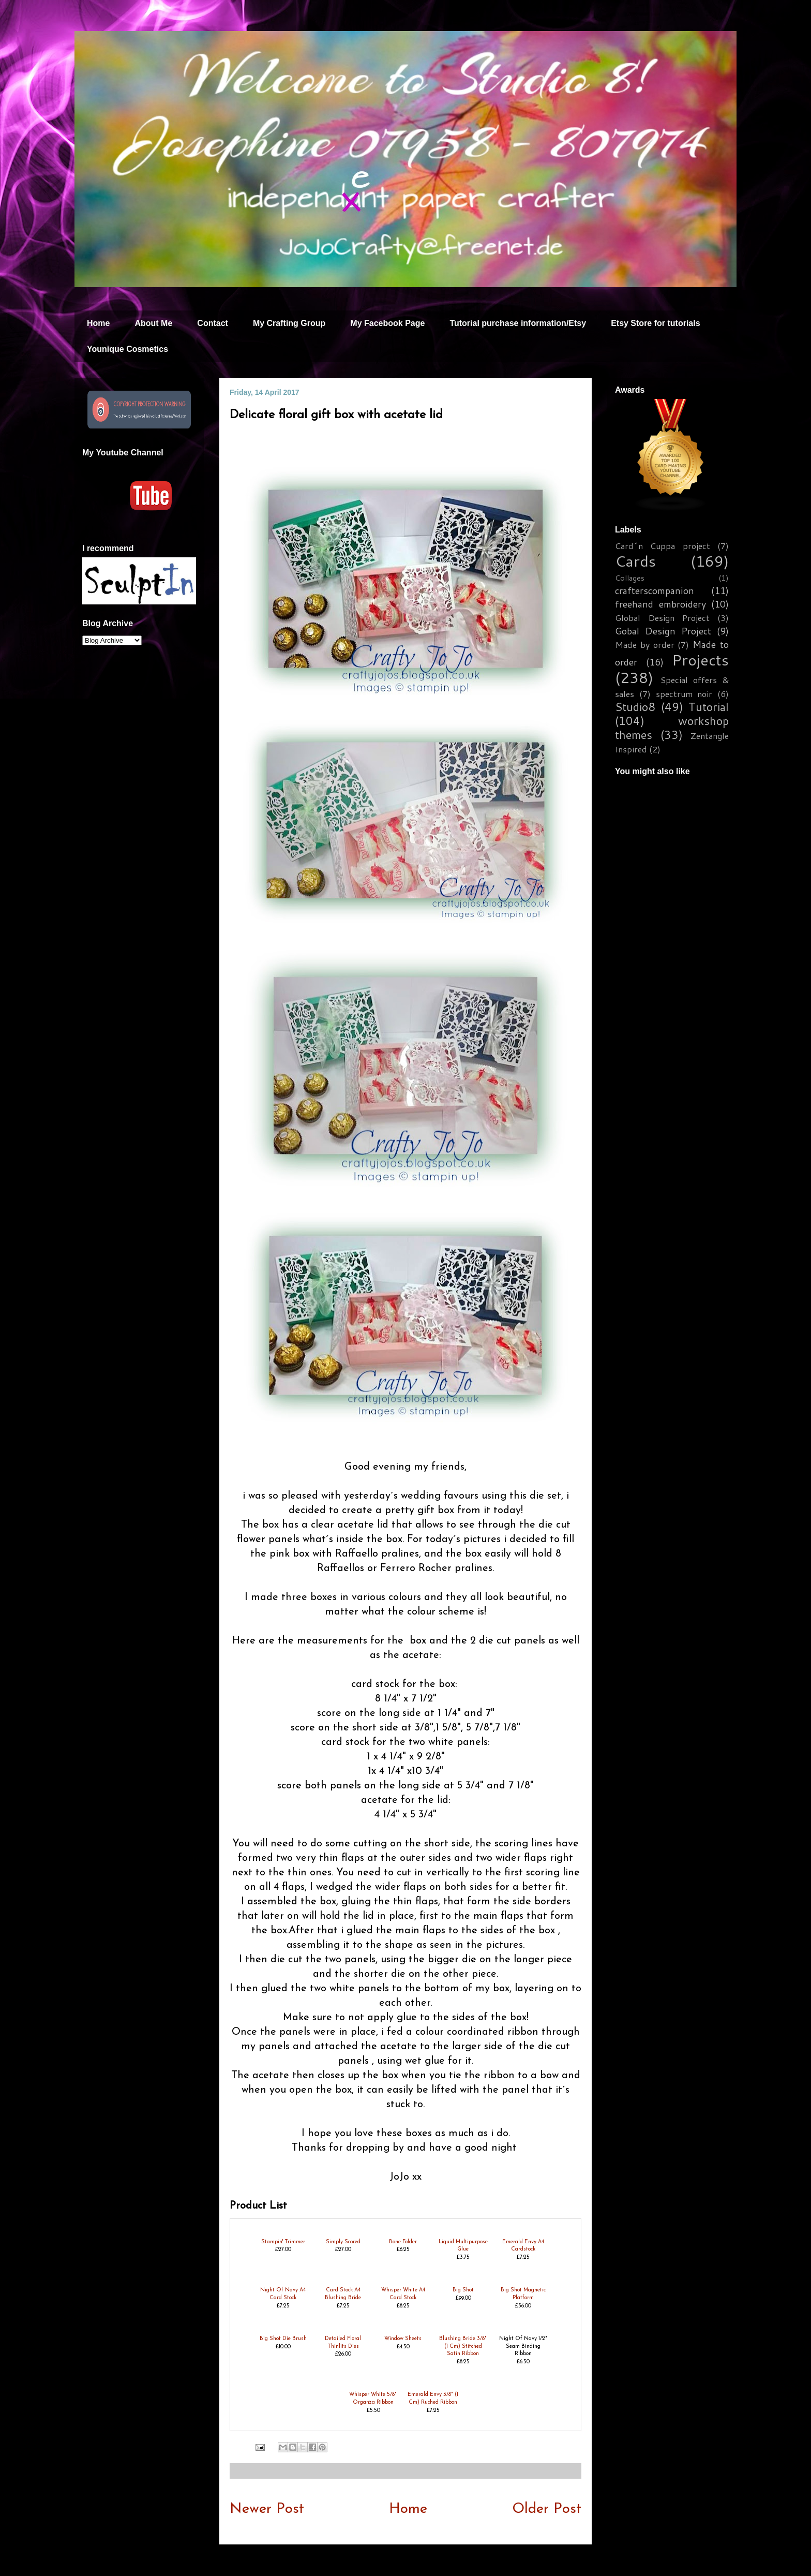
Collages (629, 577)
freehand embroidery (660, 604)
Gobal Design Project (663, 631)
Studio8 (635, 707)
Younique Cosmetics (127, 349)
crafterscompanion (654, 590)
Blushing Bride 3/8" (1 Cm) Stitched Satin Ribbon (463, 2346)
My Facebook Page (387, 323)
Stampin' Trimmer (283, 2242)
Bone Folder (403, 2242)
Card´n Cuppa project (662, 546)
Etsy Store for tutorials (655, 323)
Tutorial (708, 707)
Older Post (546, 2509)
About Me (153, 323)
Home (98, 323)
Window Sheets (403, 2339)
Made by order (644, 644)
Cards (635, 560)
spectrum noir (684, 694)
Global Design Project (662, 618)
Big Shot (463, 2290)
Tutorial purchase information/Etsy (517, 323)
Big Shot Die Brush (283, 2339)
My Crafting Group (289, 323)
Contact (212, 323)
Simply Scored (343, 2242)
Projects (700, 659)
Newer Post (267, 2509)
